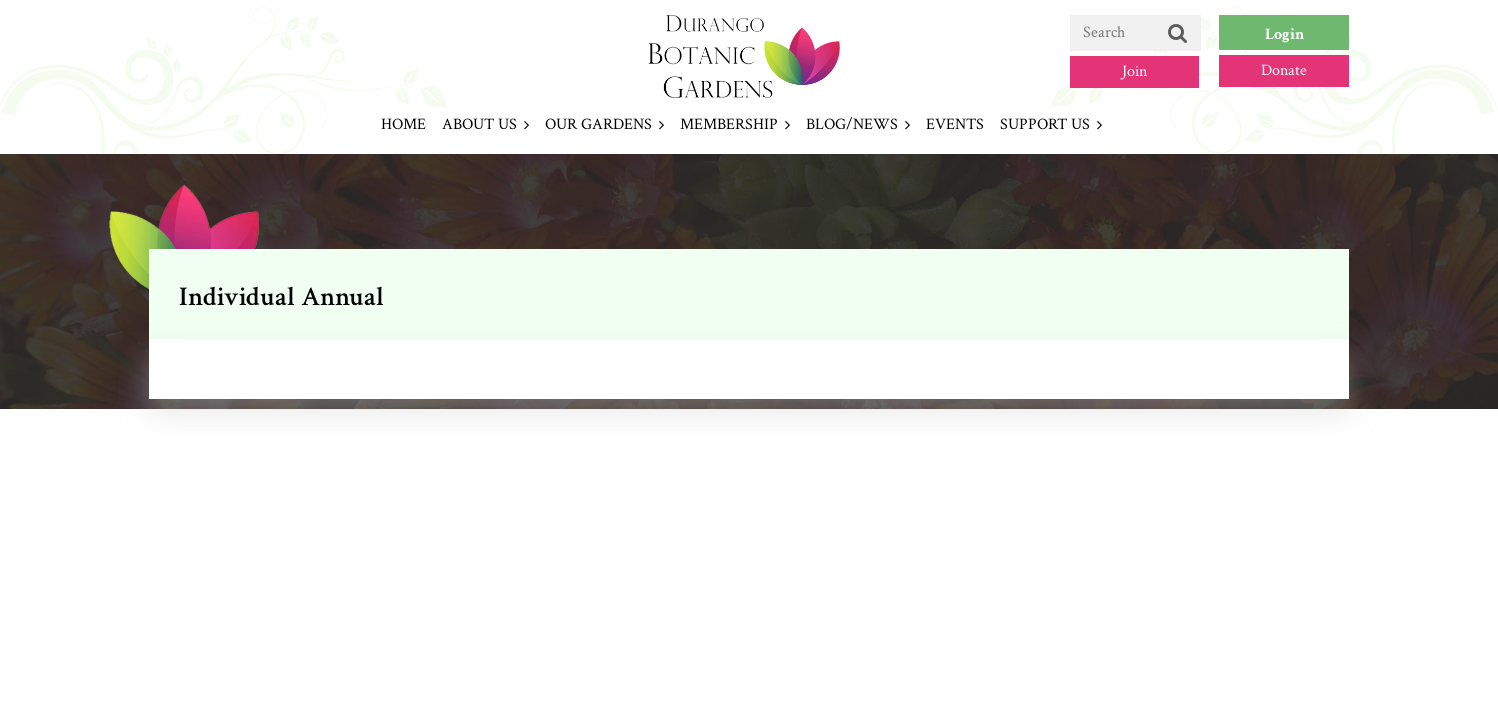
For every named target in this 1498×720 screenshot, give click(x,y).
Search (1178, 34)
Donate (1284, 70)
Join (1134, 71)
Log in (1284, 32)
